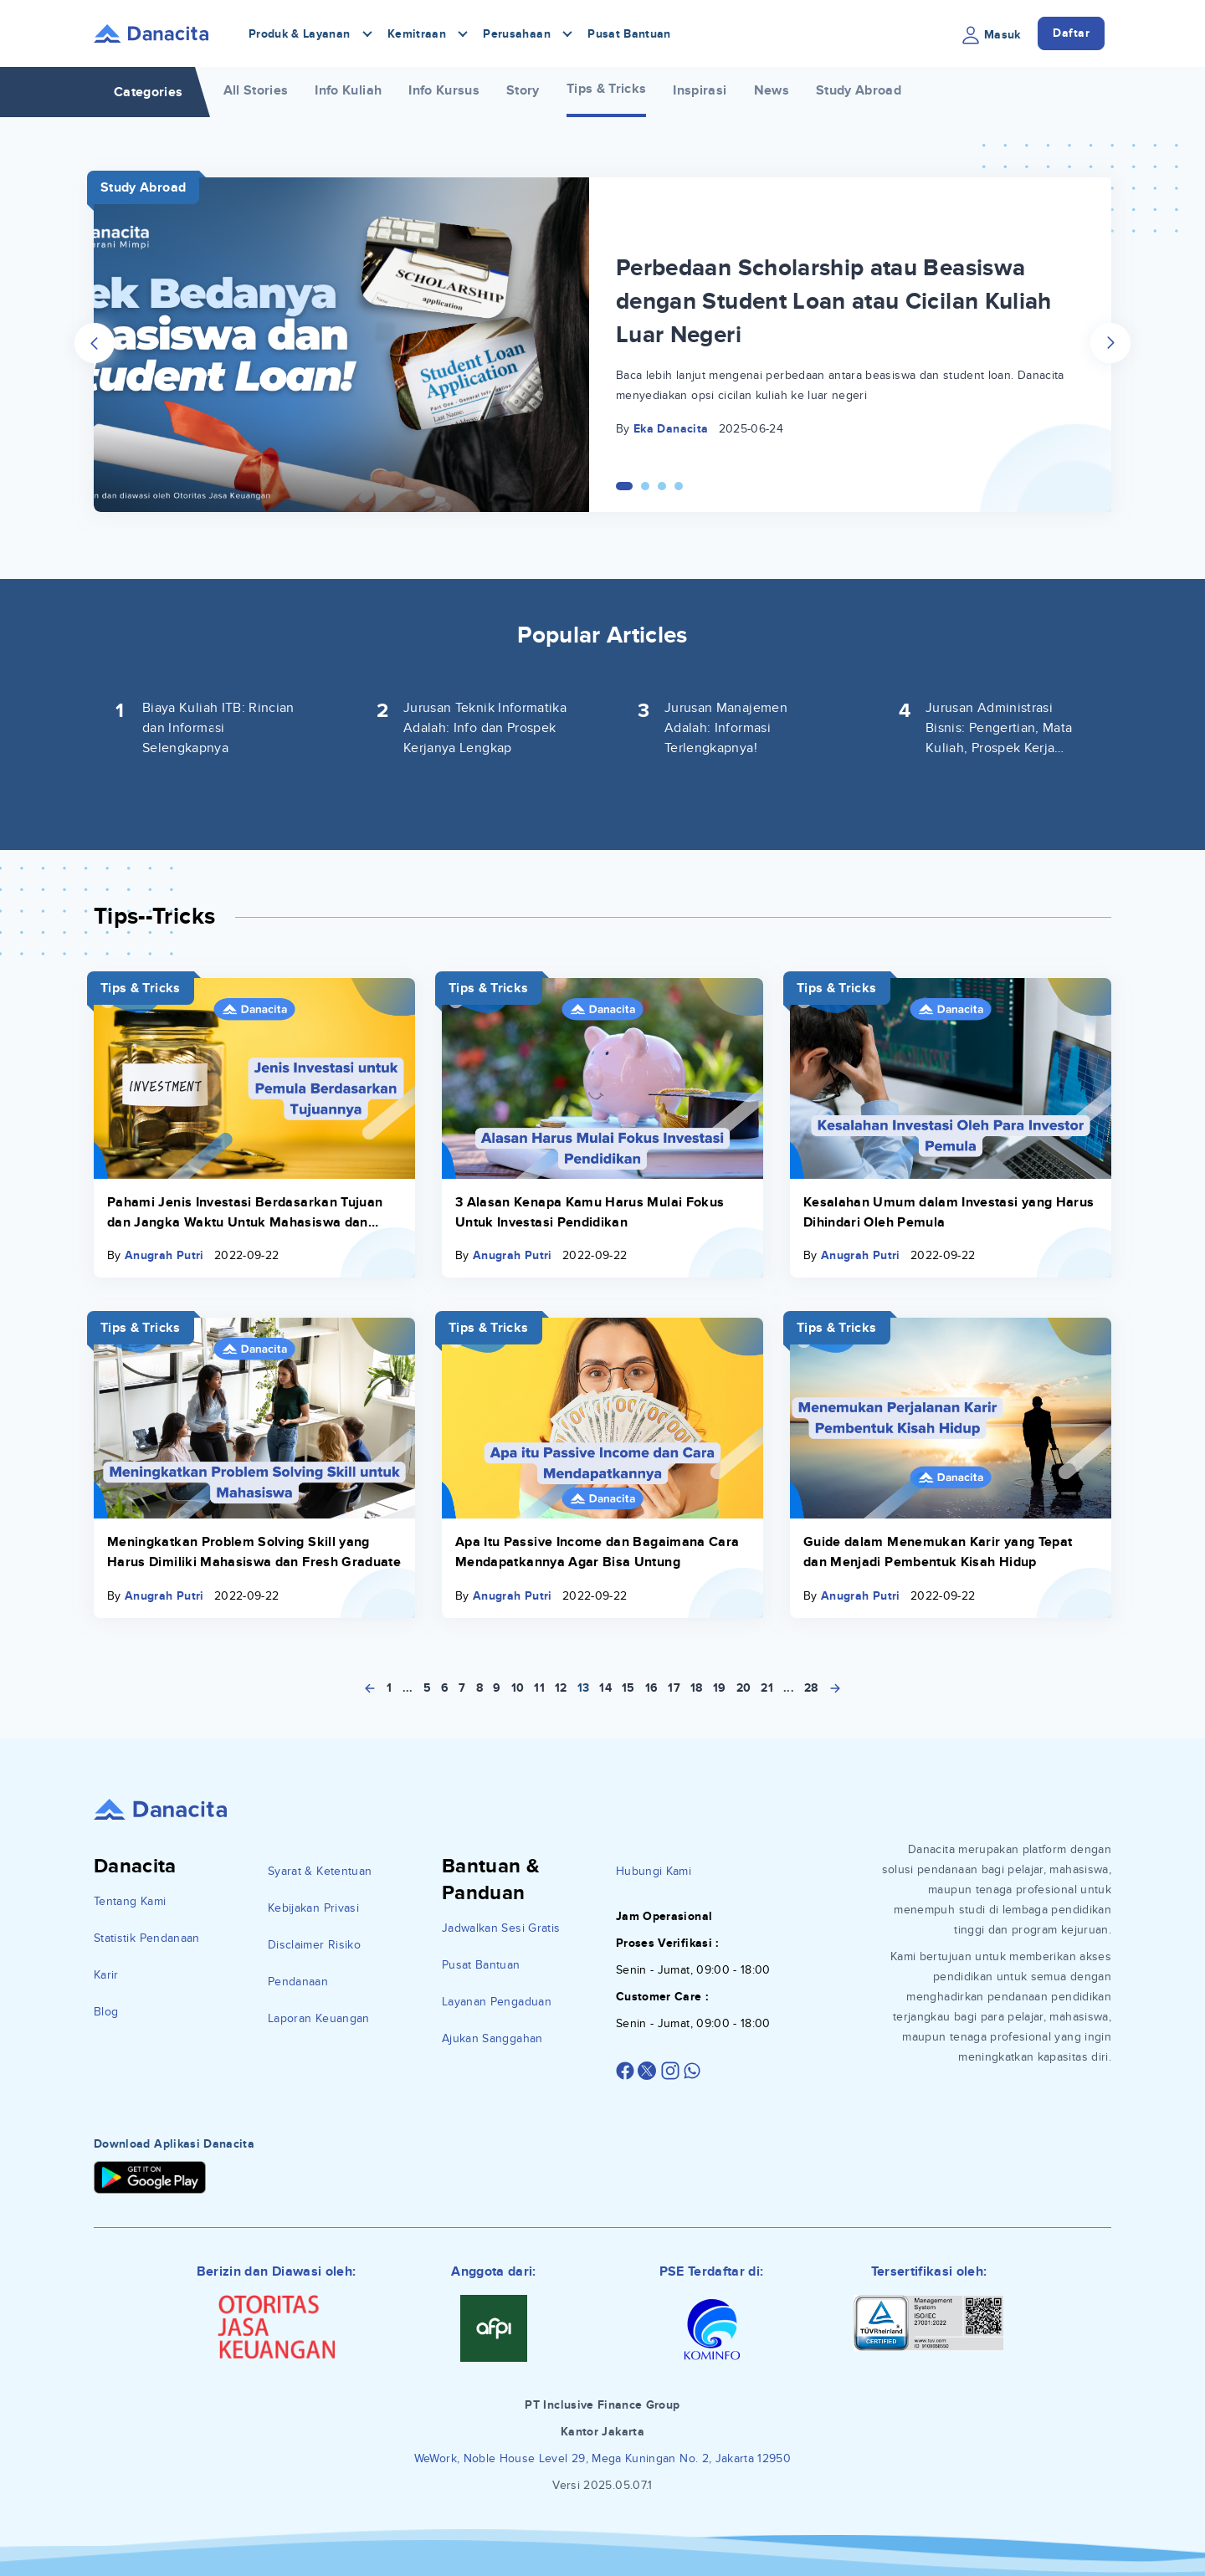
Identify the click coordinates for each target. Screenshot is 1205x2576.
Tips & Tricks (607, 88)
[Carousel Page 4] (678, 486)
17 (674, 1688)
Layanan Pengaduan (496, 2002)
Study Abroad (858, 90)
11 (539, 1688)
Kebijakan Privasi (313, 1908)
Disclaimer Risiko (314, 1945)
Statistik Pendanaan (147, 1938)
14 (605, 1688)
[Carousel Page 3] (662, 486)
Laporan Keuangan (319, 2018)
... (408, 1688)
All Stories (256, 90)
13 (583, 1688)
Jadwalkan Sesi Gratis (501, 1928)
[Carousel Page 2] (645, 486)
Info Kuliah (348, 90)
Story (523, 90)
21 (767, 1688)
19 (719, 1688)
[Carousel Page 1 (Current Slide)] (624, 486)
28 (811, 1688)
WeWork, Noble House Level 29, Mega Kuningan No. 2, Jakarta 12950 (602, 2458)
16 (652, 1688)
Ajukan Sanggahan (492, 2038)
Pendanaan (298, 1981)
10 (518, 1688)
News (771, 90)
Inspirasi (699, 90)
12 (561, 1688)
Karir (106, 1975)
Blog (106, 2012)
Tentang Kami (130, 1901)
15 (628, 1688)
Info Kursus (443, 90)
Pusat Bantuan (629, 34)
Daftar (1071, 33)
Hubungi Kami (653, 1871)
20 (743, 1688)
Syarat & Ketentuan (320, 1871)
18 (696, 1688)
